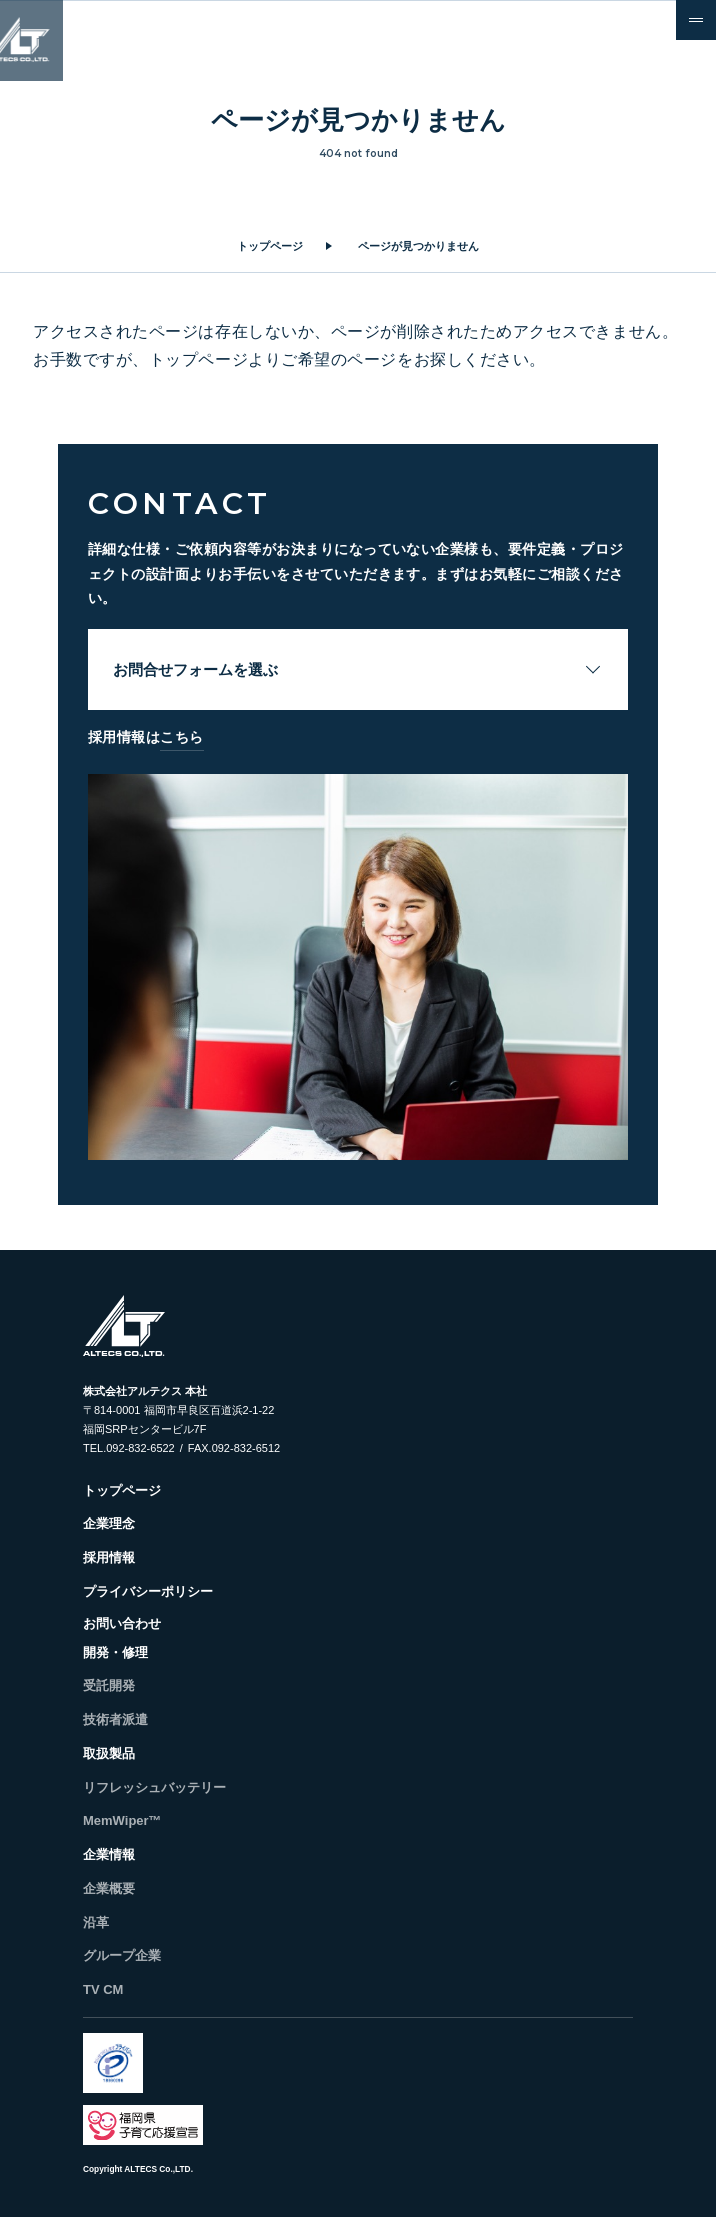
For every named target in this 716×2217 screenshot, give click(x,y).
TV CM (103, 1989)
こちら (181, 737)
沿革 (96, 1922)
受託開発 (109, 1685)
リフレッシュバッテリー (154, 1787)
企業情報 (109, 1854)
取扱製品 (109, 1753)
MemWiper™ (122, 1820)
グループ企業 (122, 1955)
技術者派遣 (115, 1719)
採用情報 (109, 1557)
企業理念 (109, 1523)
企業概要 (109, 1888)
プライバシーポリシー (148, 1591)
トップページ (270, 246)
